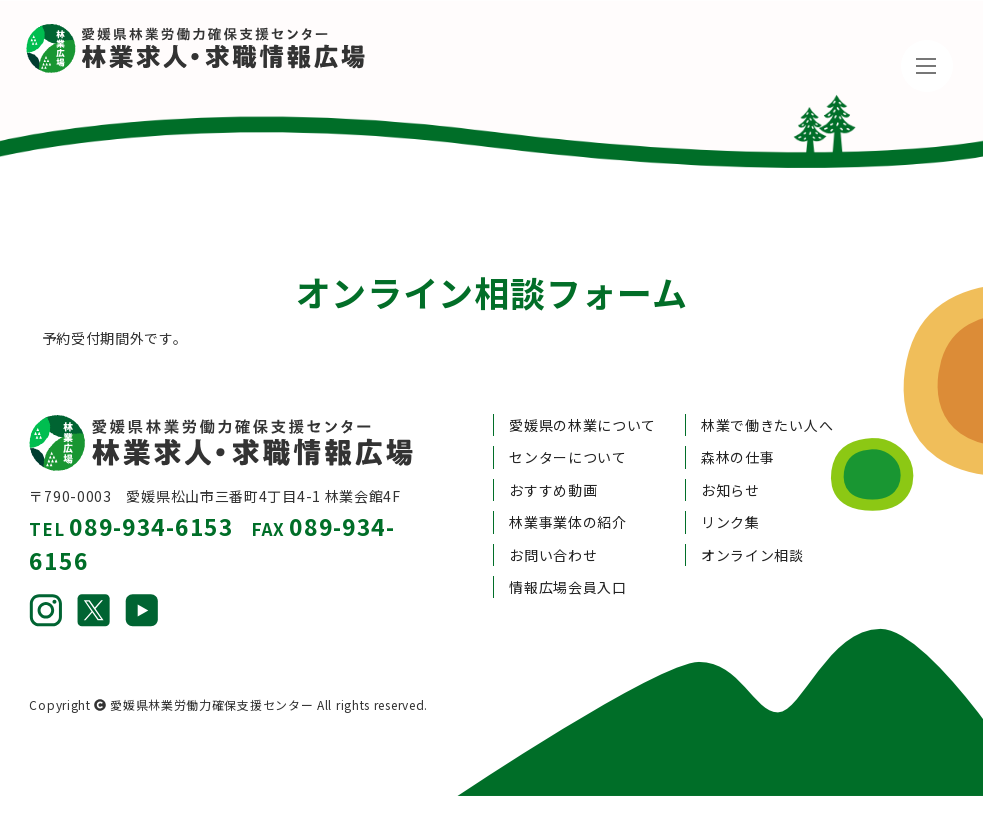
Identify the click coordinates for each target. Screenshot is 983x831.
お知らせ (730, 450)
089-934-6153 (151, 486)
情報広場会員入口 (568, 547)
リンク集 (730, 482)
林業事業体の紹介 (568, 482)
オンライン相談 (752, 514)
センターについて (568, 417)
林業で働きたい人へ (767, 385)
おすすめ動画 (553, 450)
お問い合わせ (553, 514)
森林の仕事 (738, 417)
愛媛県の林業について (582, 385)
